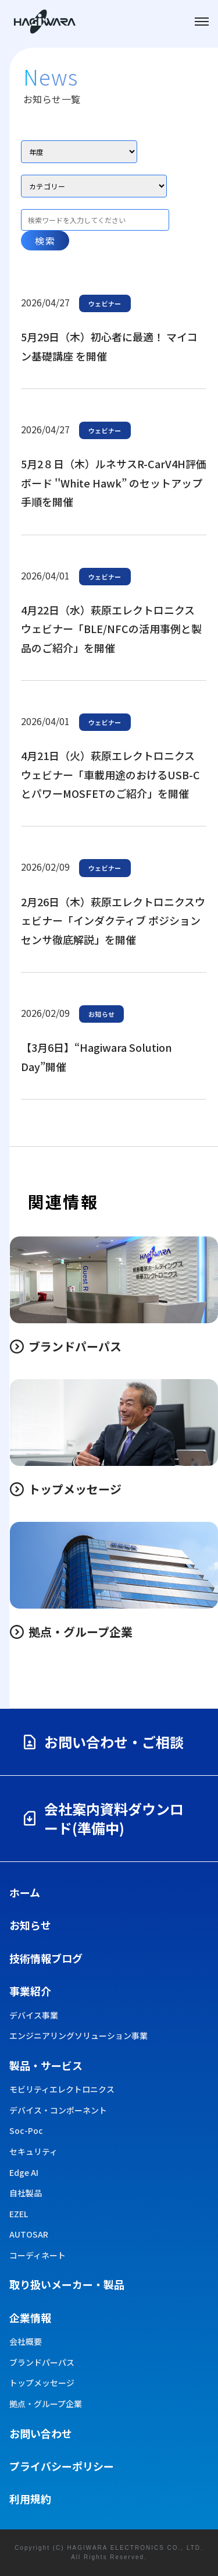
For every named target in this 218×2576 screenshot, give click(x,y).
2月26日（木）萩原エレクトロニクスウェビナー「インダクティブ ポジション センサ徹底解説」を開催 (113, 920)
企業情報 (30, 2317)
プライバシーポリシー (61, 2465)
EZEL (18, 2214)
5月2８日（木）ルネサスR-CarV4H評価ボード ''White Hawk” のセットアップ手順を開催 (113, 482)
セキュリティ (33, 2151)
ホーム (24, 1892)
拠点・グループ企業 (45, 2403)
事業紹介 (30, 1990)
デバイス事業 (33, 2015)
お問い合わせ (40, 2433)
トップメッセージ (41, 2382)
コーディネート (37, 2255)
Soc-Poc (26, 2130)
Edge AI (23, 2172)
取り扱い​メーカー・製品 (66, 2284)
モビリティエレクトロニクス (62, 2089)
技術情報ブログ (46, 1958)
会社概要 (25, 2341)
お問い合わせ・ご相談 (102, 1742)
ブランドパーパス (41, 2362)
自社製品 (25, 2193)
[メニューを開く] (202, 22)
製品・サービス (46, 2065)
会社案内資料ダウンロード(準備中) (102, 1818)
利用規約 (30, 2498)
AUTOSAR (28, 2234)
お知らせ (30, 1924)
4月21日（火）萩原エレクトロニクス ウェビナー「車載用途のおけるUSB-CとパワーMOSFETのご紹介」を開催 (110, 774)
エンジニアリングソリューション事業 (78, 2035)
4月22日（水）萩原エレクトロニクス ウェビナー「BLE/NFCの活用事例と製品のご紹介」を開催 (111, 628)
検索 (45, 241)
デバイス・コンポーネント (58, 2110)
